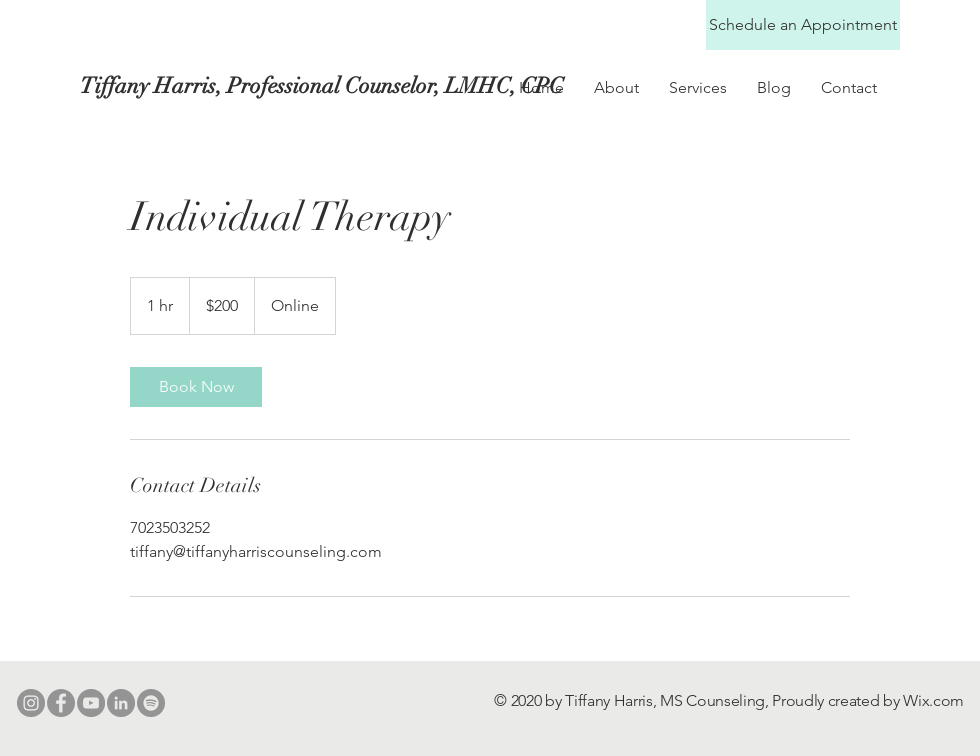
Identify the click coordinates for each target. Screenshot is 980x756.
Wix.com (933, 700)
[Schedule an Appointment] (803, 25)
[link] (196, 387)
